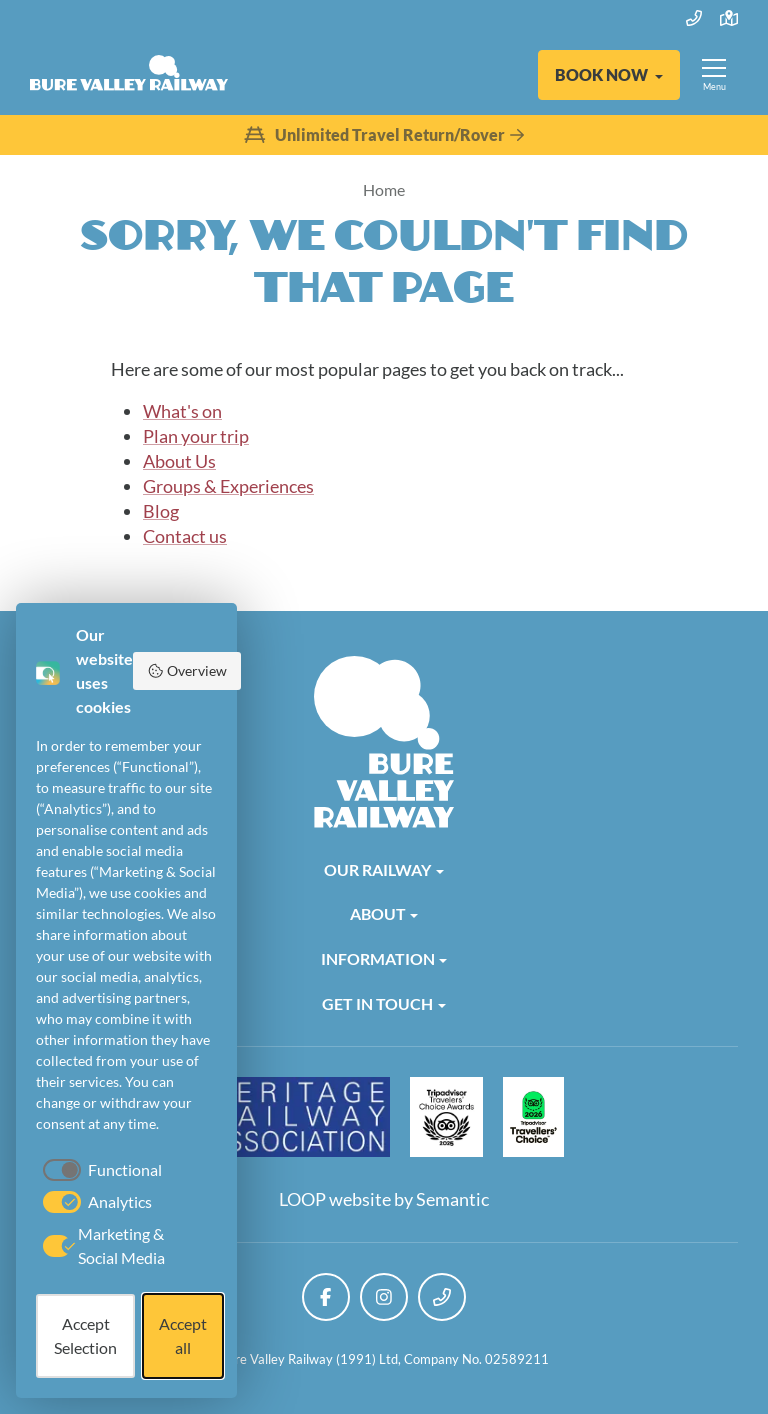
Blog (161, 511)
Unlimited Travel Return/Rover (384, 135)
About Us (179, 461)
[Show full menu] (714, 75)
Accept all (183, 1335)
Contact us (185, 536)
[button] (609, 75)
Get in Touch (377, 1003)
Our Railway (377, 869)
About (378, 913)
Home (384, 189)
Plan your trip (196, 436)
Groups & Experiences (228, 486)
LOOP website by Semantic (384, 1199)
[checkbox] (99, 1170)
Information (378, 958)
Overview (187, 671)
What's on (182, 411)
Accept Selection (85, 1335)
